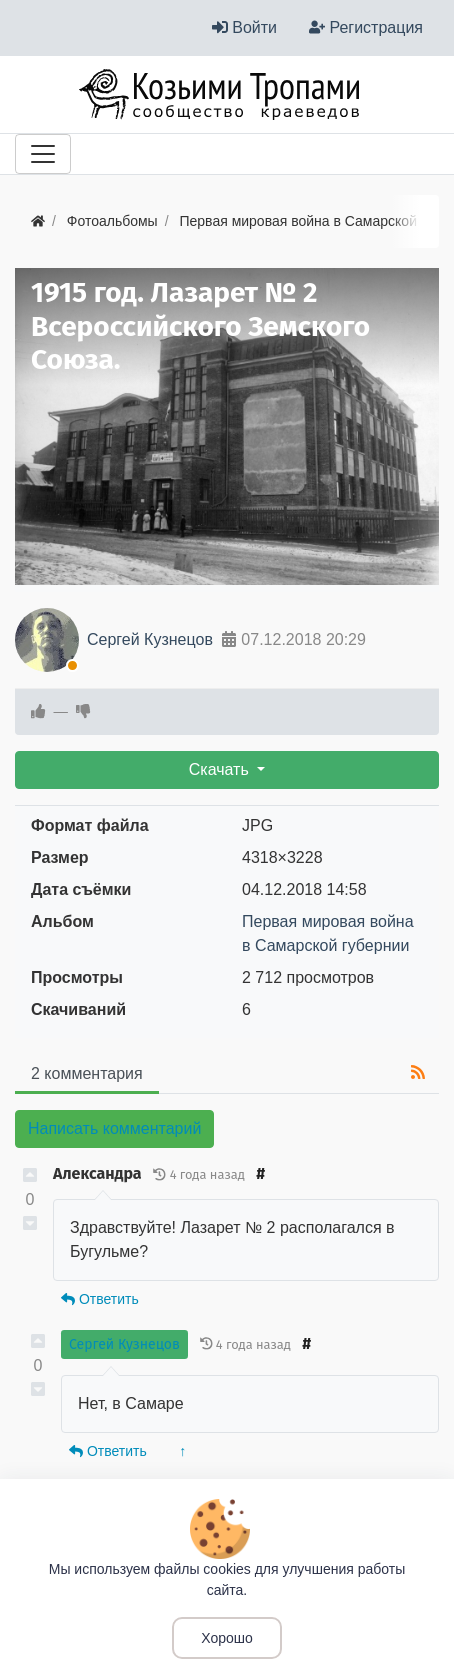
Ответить (100, 1299)
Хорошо (227, 1638)
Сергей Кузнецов (150, 639)
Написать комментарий (114, 1128)
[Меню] (43, 154)
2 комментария (87, 1073)
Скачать (221, 769)
